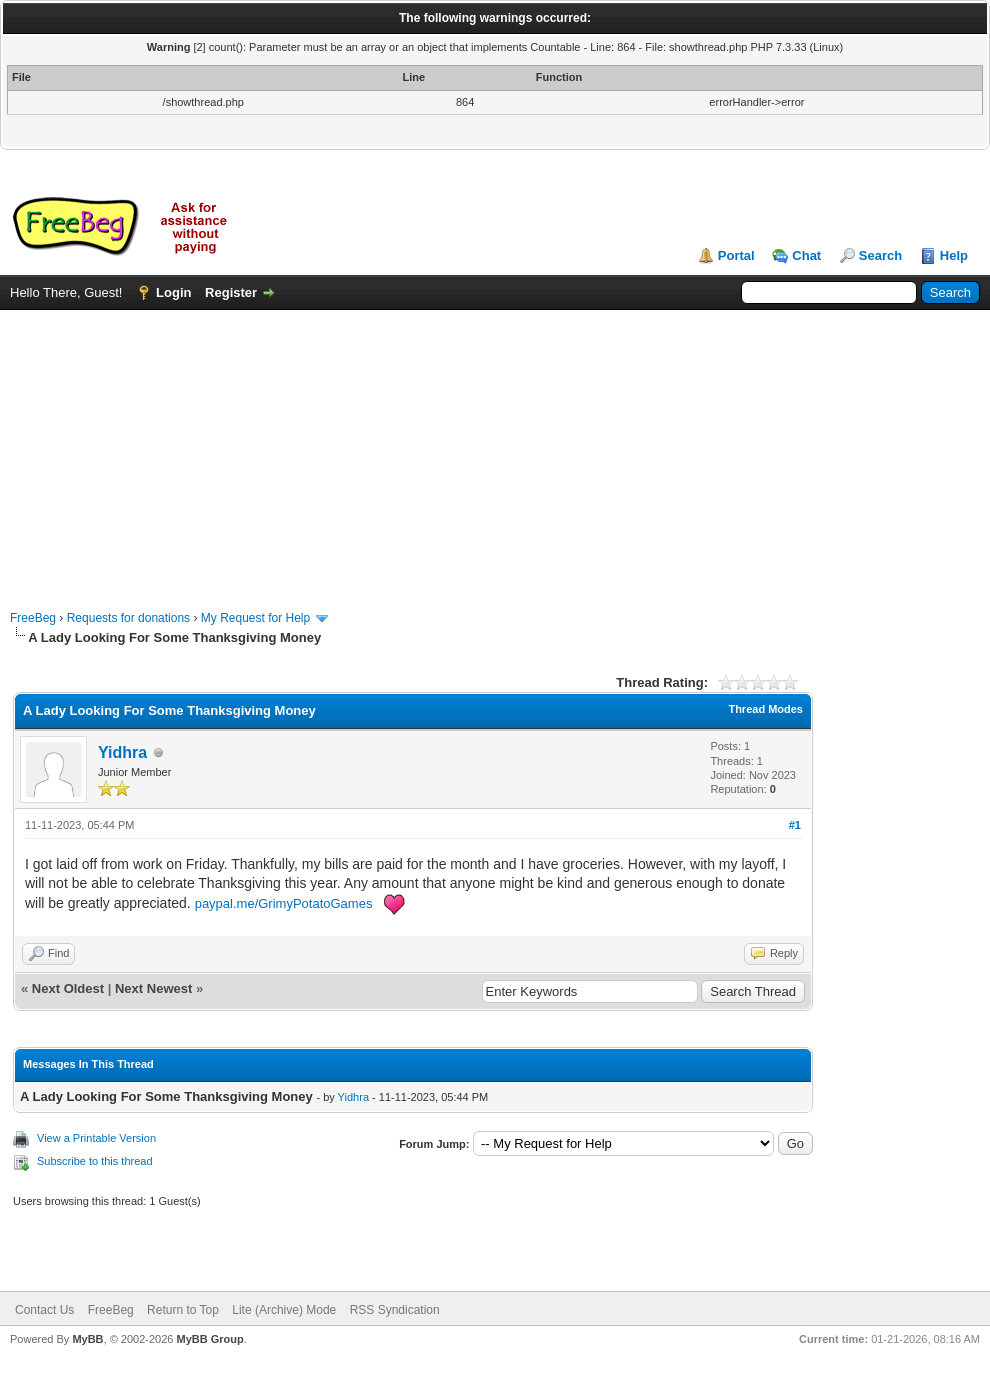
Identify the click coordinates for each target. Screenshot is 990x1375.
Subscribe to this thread (95, 1161)
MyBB (87, 1339)
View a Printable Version (96, 1138)
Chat (806, 255)
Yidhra (122, 752)
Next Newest (153, 988)
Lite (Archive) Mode (284, 1310)
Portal (736, 255)
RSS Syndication (395, 1310)
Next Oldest (68, 988)
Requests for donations (128, 618)
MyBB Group (209, 1339)
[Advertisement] (495, 450)
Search (880, 255)
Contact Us (44, 1310)
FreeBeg (33, 618)
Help (954, 255)
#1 (795, 825)
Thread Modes (765, 709)
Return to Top (183, 1310)
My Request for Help (255, 618)
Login (173, 292)
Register (231, 292)
